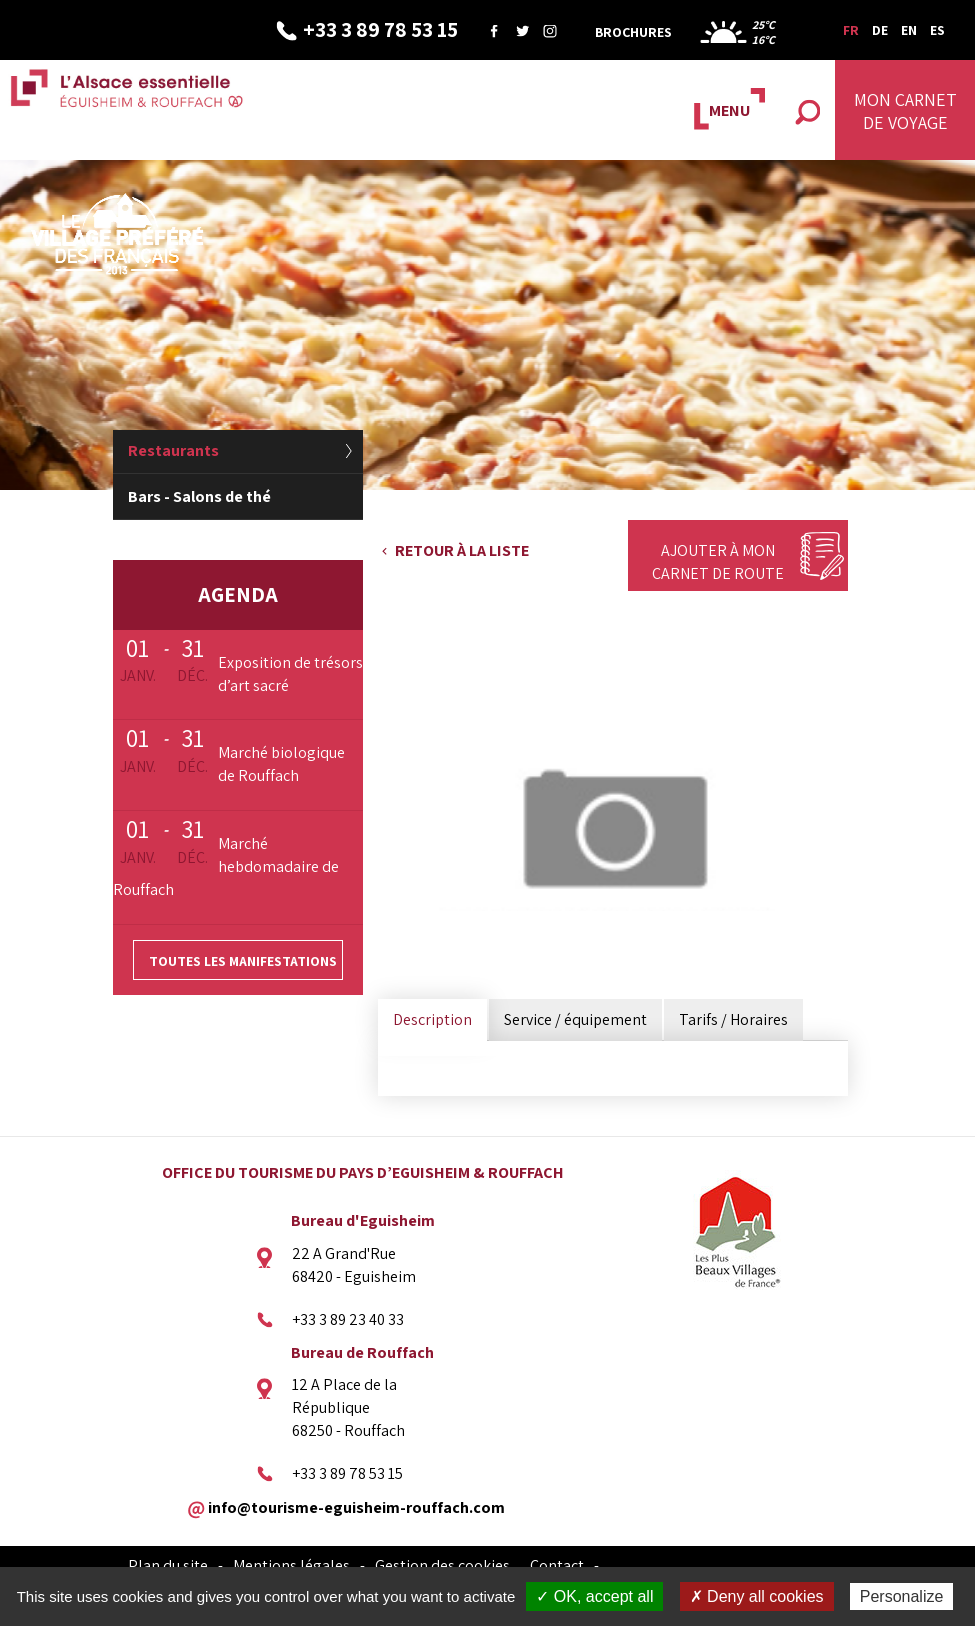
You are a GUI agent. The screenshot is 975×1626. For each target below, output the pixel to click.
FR (851, 30)
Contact (557, 1565)
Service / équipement (575, 1019)
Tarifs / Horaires (733, 1019)
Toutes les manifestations (243, 961)
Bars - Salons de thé (199, 496)
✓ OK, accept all (594, 1596)
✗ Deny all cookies (757, 1596)
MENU (729, 110)
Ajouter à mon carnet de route (718, 562)
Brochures (633, 32)
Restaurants (173, 450)
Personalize (902, 1596)
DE (880, 30)
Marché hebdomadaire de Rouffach (226, 866)
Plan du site (168, 1565)
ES (937, 30)
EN (909, 30)
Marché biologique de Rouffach (281, 764)
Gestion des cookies (442, 1565)
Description (432, 1019)
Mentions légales (291, 1565)
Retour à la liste (462, 550)
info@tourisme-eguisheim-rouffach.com (356, 1506)
